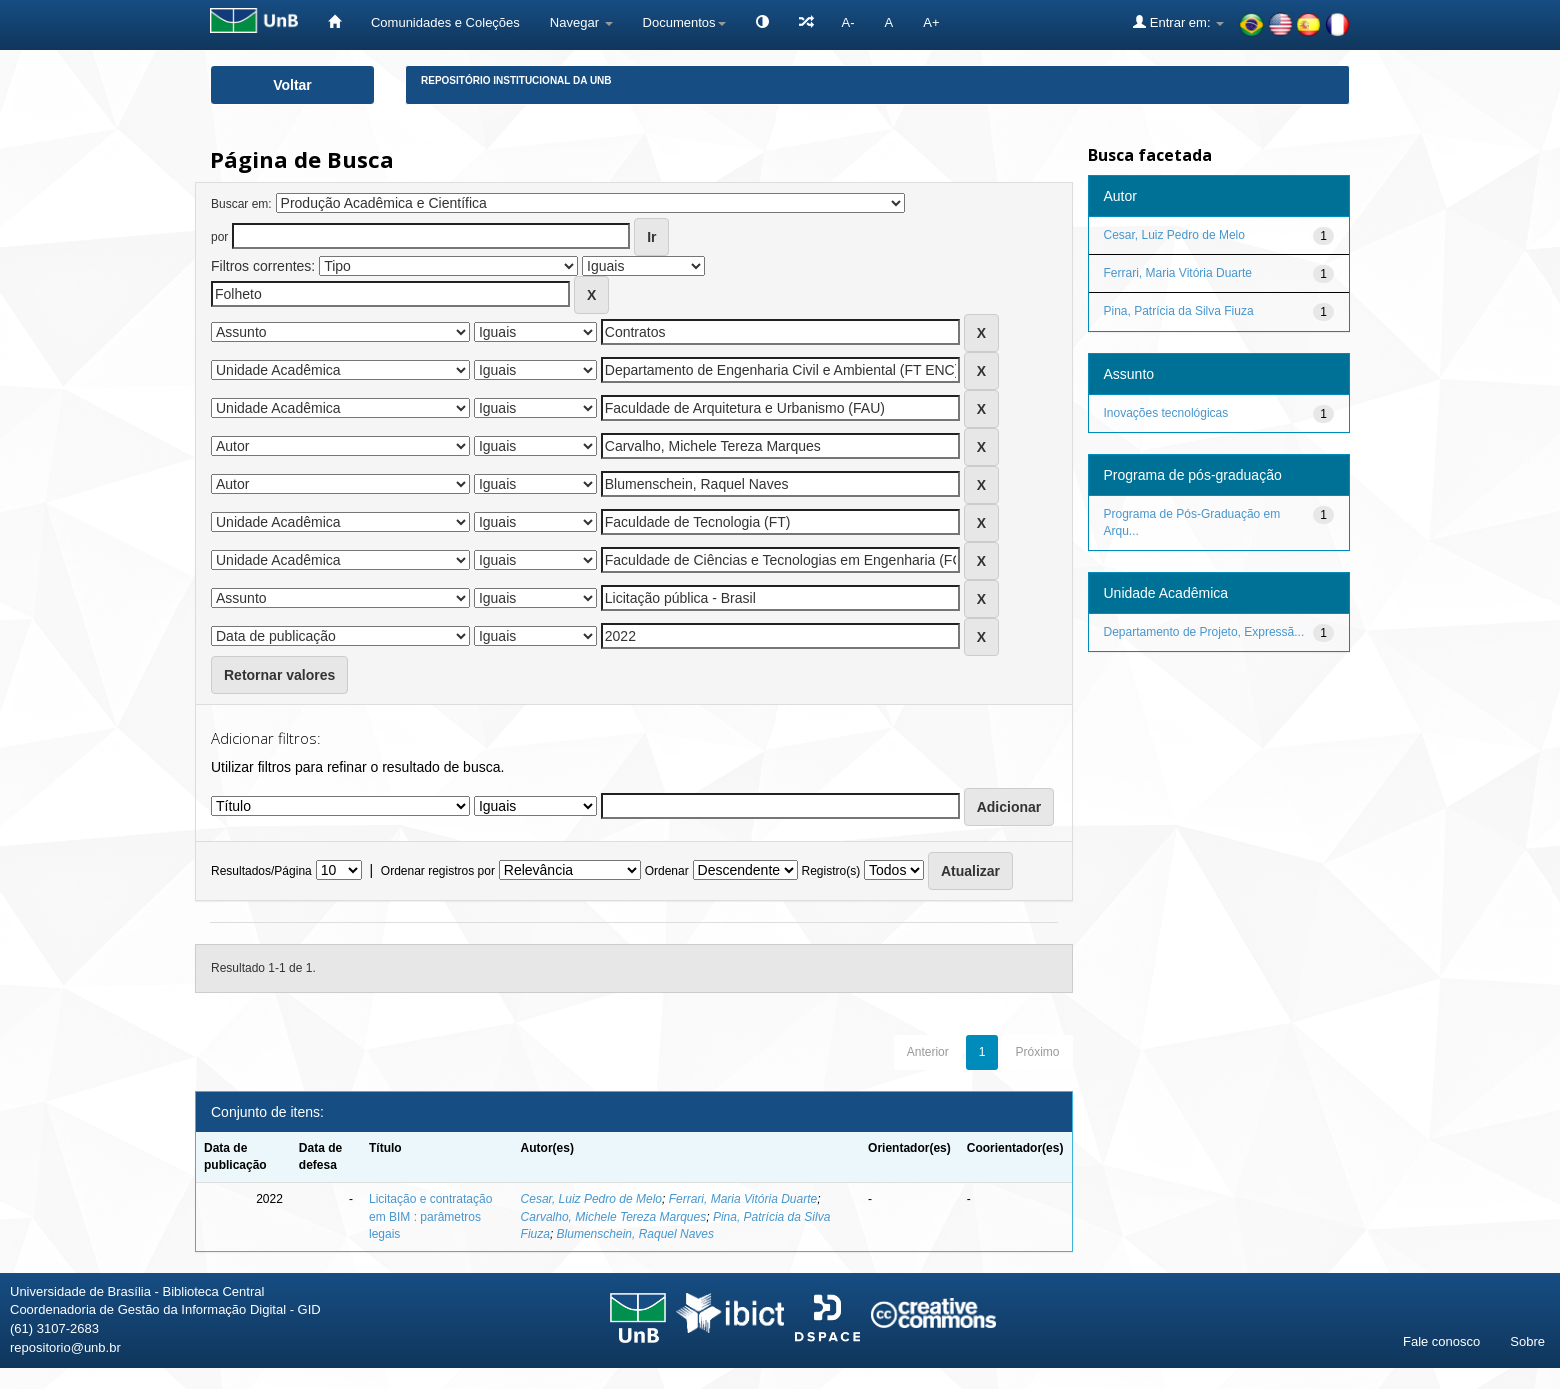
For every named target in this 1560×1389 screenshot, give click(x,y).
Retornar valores (279, 675)
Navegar (581, 22)
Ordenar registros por (438, 871)
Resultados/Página (261, 871)
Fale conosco (1441, 1341)
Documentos (684, 22)
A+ (931, 22)
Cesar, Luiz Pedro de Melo (591, 1199)
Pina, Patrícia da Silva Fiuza (1179, 311)
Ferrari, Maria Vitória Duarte (743, 1199)
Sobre (1527, 1341)
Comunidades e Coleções (445, 22)
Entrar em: (1178, 22)
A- (848, 22)
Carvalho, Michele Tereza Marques (614, 1217)
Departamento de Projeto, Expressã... (1204, 632)
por (219, 237)
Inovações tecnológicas (1166, 413)
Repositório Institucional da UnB (516, 80)
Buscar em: (241, 204)
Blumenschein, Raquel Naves (635, 1234)
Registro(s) (830, 871)
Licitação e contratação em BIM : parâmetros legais (430, 1216)
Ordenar (667, 871)
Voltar (292, 85)
